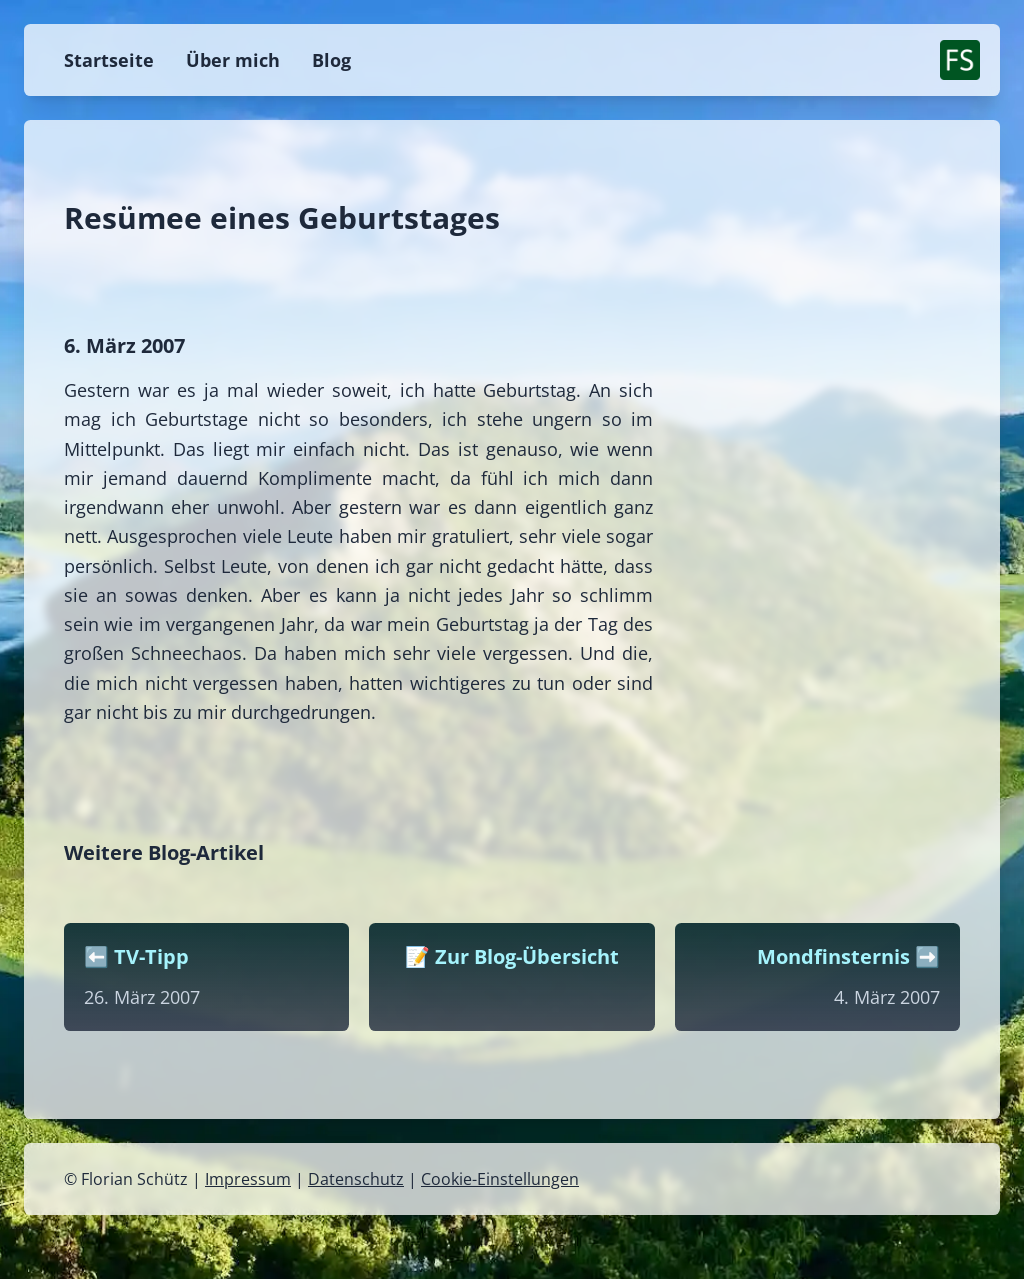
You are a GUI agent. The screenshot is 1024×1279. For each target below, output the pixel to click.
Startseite (109, 60)
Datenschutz (356, 1179)
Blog (331, 60)
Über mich (233, 60)
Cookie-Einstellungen (500, 1179)
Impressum (248, 1179)
